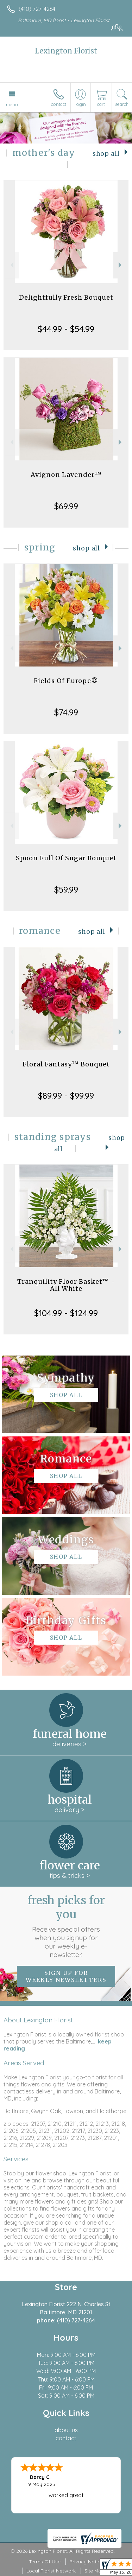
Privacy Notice (86, 2561)
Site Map (94, 2571)
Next (120, 265)
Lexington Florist (66, 50)
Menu (12, 104)
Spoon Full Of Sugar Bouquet (66, 858)
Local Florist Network (51, 2571)
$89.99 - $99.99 (66, 1095)
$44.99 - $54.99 (66, 329)
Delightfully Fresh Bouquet (66, 297)
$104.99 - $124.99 (66, 1313)
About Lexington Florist (38, 2020)
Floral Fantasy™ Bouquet (66, 1064)
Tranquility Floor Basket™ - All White (66, 1285)
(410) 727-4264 (37, 8)
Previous (11, 265)
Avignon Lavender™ (66, 475)
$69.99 (66, 506)
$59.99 (66, 889)
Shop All (106, 154)
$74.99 (66, 712)
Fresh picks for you (66, 1926)
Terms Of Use (45, 2561)
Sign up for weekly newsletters (66, 1976)
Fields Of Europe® (66, 681)
